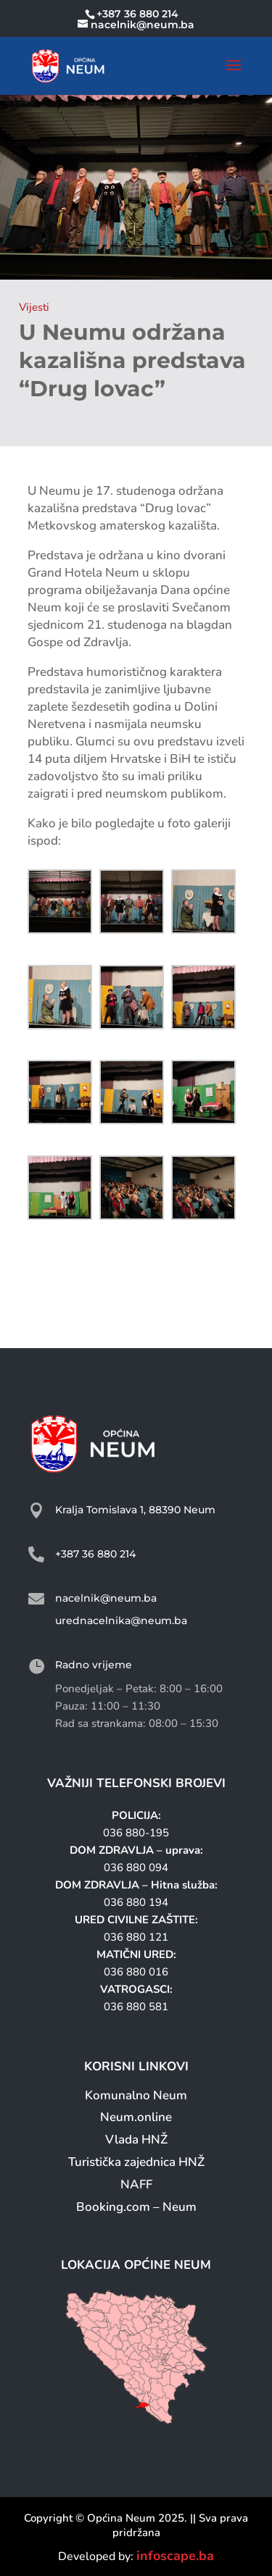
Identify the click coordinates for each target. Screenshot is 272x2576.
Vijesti (34, 307)
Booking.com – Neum (136, 2207)
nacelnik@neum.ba (106, 1598)
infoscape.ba (175, 2555)
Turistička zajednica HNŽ (136, 2162)
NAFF (136, 2184)
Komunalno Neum (136, 2095)
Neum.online (136, 2117)
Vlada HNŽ (136, 2139)
